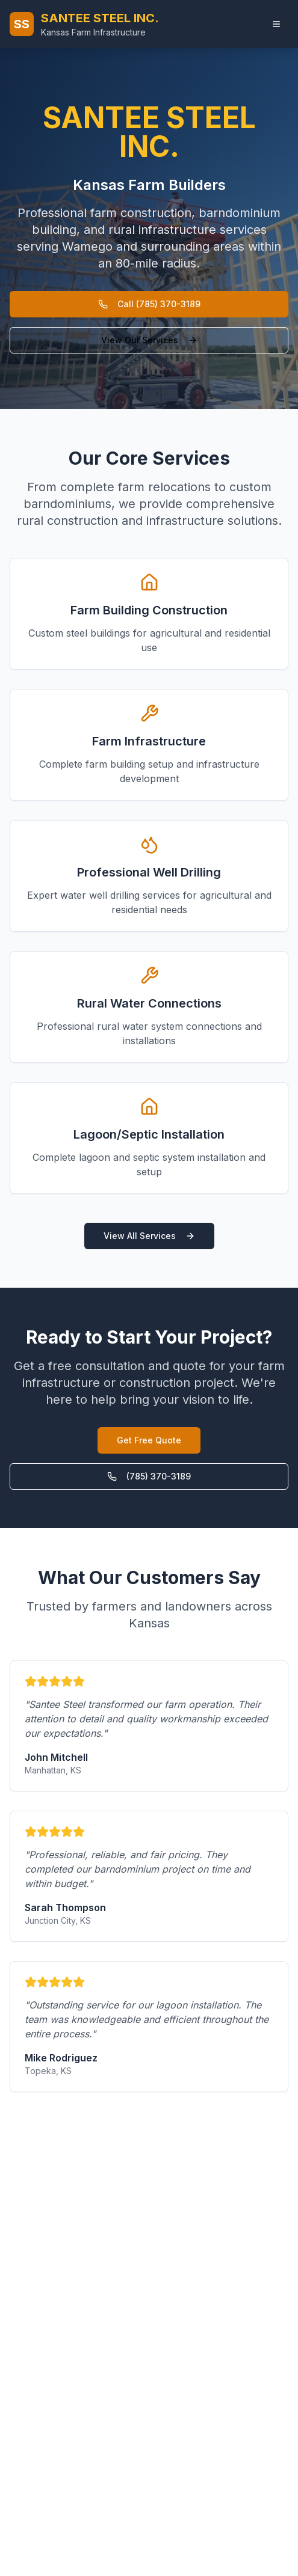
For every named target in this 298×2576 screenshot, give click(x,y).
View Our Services (149, 340)
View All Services (149, 1236)
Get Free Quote (149, 1440)
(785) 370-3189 (149, 1476)
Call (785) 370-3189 (149, 304)
